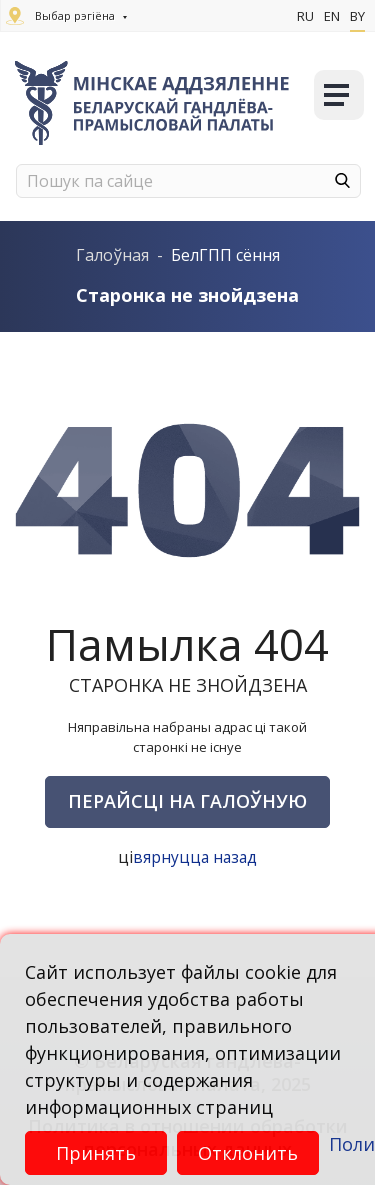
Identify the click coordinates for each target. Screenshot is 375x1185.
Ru (305, 16)
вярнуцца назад (195, 857)
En (332, 16)
